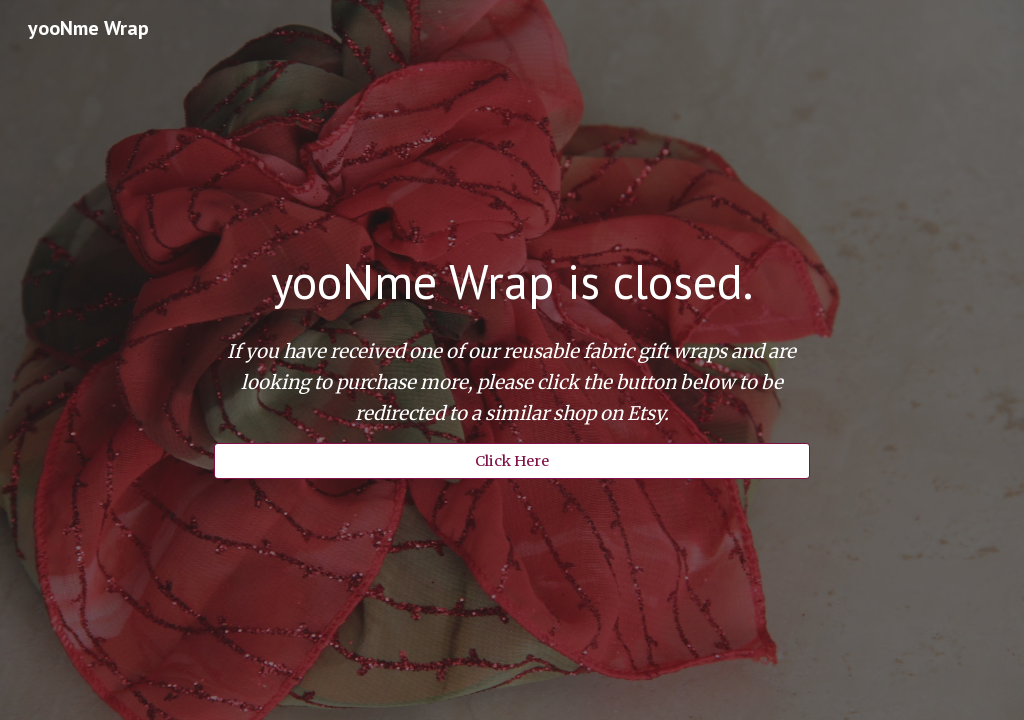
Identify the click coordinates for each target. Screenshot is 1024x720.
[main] (511, 281)
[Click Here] (511, 460)
